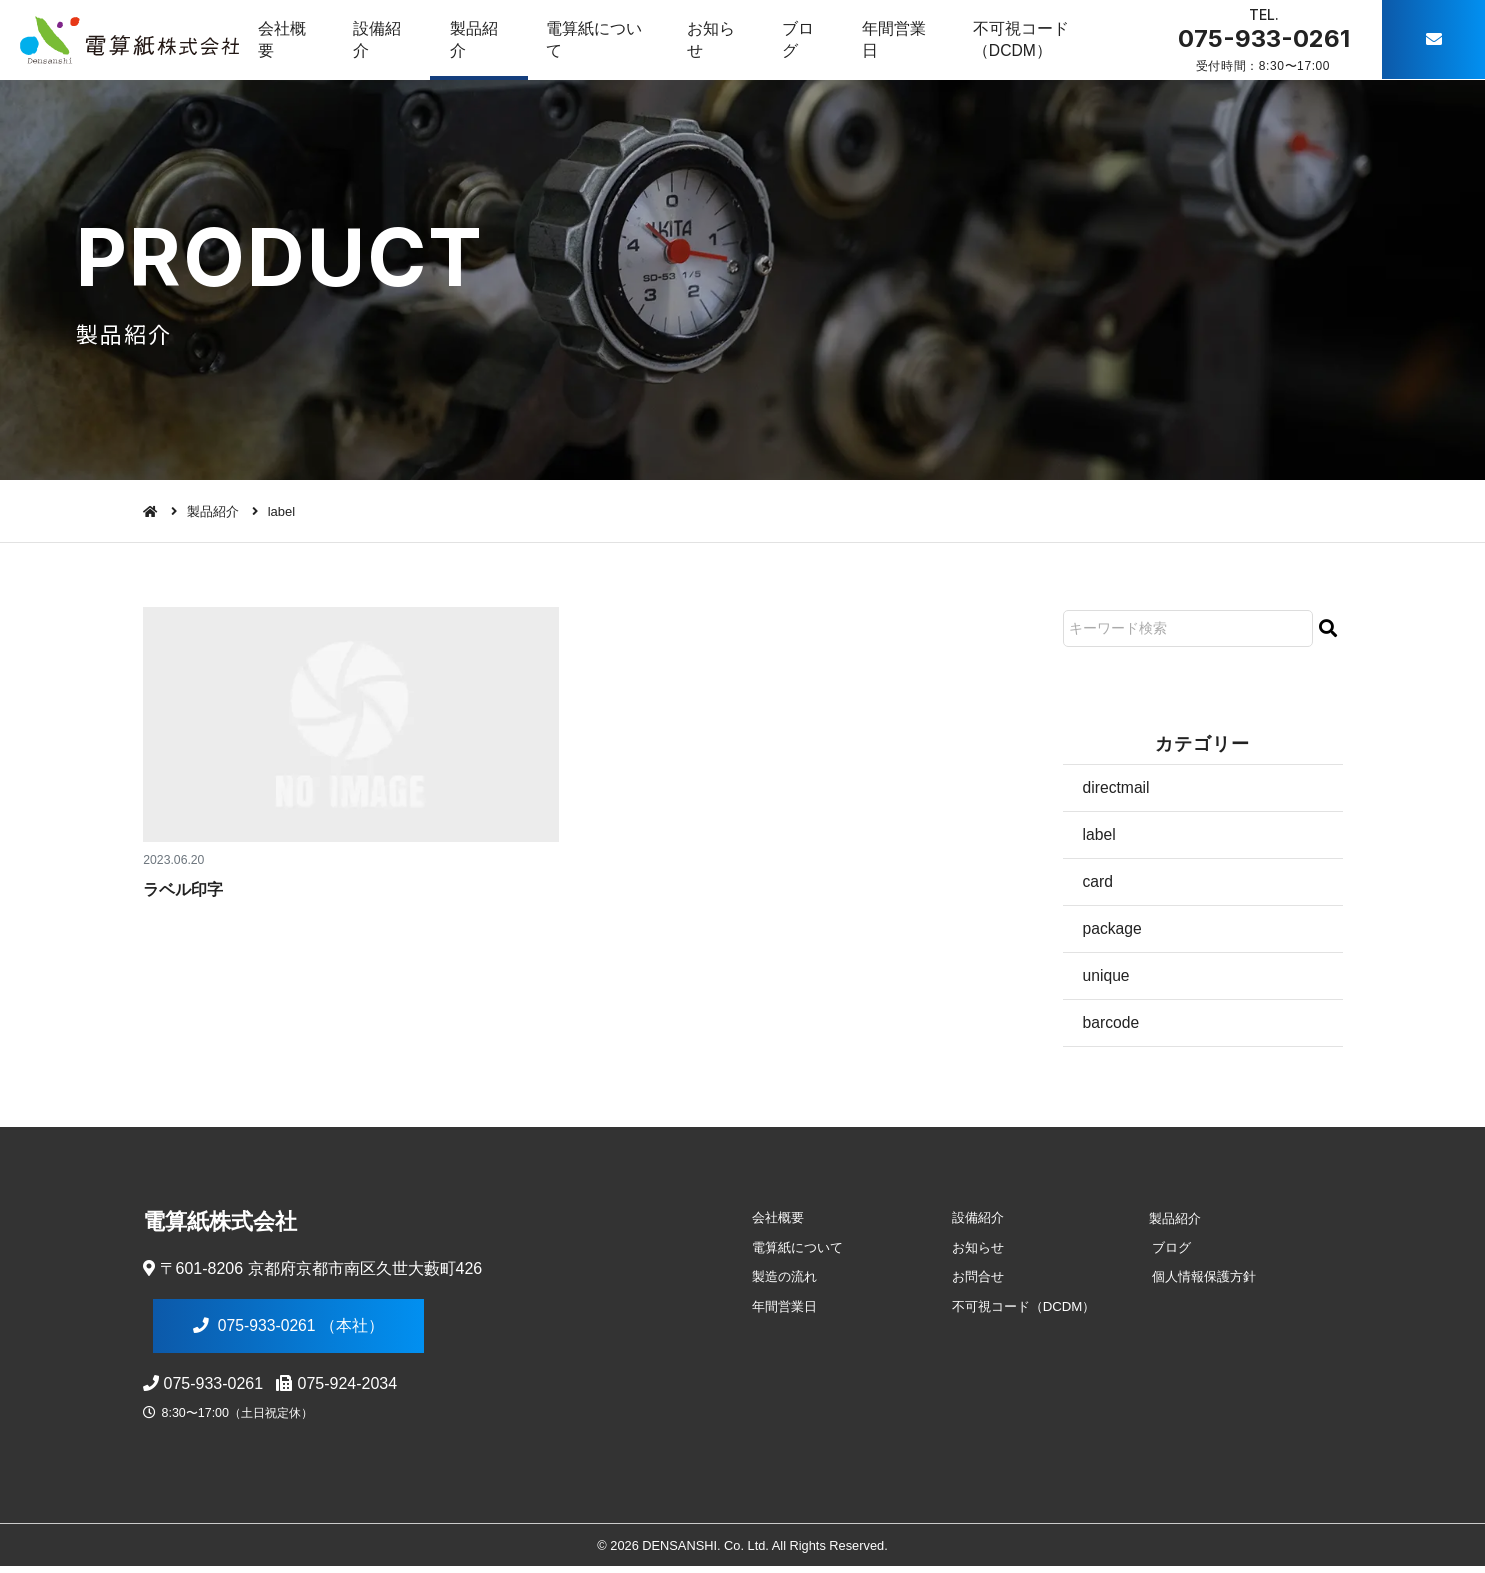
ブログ (808, 39)
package (1113, 929)
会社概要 (283, 39)
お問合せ (975, 1279)
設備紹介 (380, 39)
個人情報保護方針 (1201, 1279)
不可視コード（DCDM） (1035, 39)
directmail (1117, 787)
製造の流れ (782, 1279)
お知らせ (718, 39)
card (1098, 882)
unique (1107, 976)
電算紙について (599, 39)
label (1100, 834)
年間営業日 (906, 39)
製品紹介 (478, 39)
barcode (1112, 1024)
